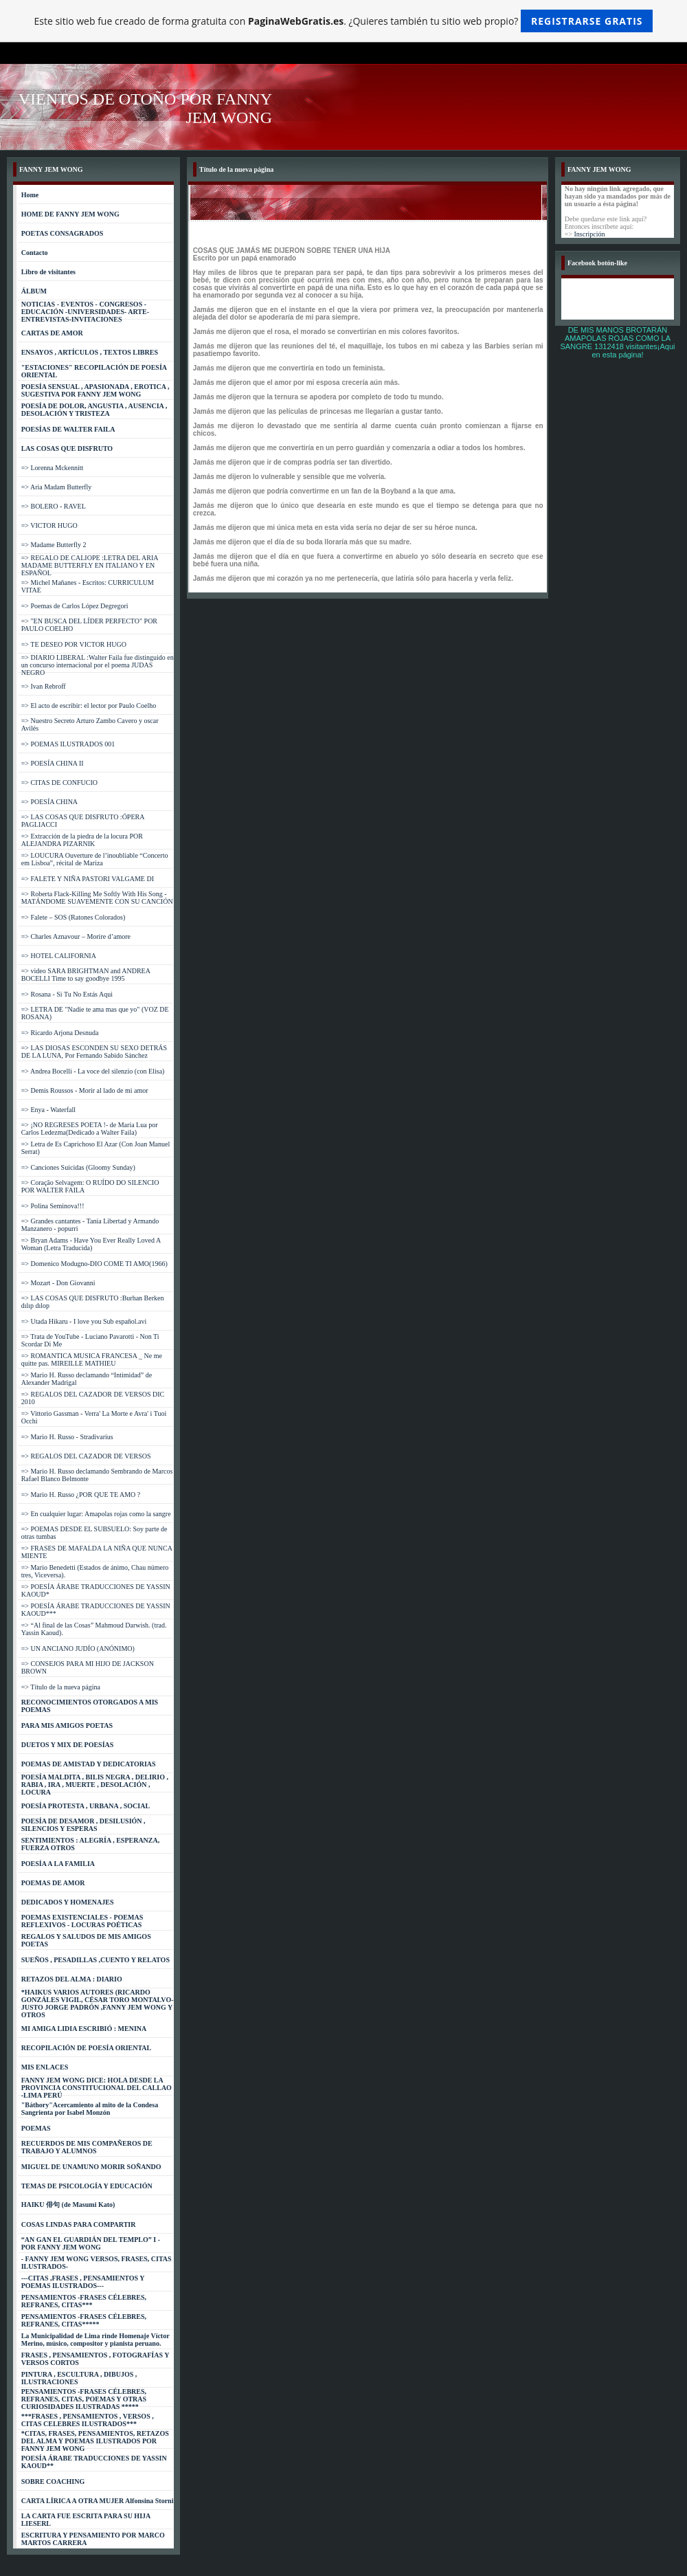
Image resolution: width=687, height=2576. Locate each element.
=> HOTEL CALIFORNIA (58, 955)
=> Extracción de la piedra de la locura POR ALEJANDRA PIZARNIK (82, 839)
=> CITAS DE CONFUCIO (59, 782)
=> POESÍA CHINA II (52, 763)
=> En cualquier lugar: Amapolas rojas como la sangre (96, 1514)
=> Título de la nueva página (60, 1687)
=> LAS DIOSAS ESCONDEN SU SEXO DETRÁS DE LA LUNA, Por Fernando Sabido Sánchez (94, 1051)
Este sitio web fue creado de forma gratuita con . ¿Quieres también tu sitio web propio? (343, 21)
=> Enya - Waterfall (48, 1109)
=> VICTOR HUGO (49, 525)
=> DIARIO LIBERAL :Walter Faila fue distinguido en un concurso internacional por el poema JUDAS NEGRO (97, 665)
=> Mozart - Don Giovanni (58, 1283)
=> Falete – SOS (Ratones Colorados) (73, 917)
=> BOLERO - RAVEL (53, 506)
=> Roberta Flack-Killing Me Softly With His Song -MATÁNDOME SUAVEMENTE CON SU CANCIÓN (97, 897)
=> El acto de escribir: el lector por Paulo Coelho (89, 705)
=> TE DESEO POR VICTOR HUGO (73, 644)
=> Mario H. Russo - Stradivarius (67, 1437)
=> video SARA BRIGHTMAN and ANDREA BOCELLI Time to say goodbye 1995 (85, 974)
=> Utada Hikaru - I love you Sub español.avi (84, 1321)
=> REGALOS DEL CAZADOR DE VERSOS (86, 1456)
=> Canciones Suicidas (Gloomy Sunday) (78, 1167)
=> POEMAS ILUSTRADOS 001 (68, 744)
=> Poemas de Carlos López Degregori (74, 606)
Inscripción (589, 234)
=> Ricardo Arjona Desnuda (60, 1032)
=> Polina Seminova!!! (53, 1206)
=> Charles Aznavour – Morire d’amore (76, 936)
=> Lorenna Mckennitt (52, 467)
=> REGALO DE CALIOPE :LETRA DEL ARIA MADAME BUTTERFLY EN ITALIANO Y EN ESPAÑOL (89, 565)
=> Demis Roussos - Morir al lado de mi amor (84, 1090)
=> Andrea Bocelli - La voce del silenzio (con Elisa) (93, 1071)
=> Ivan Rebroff (43, 686)
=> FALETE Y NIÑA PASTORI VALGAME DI (87, 878)
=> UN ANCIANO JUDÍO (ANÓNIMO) (78, 1648)
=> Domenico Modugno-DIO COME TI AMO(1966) (94, 1263)
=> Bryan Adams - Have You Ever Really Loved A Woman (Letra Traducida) (91, 1244)
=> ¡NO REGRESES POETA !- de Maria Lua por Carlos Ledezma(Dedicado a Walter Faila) (89, 1128)
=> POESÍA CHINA (49, 802)
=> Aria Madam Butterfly (56, 487)
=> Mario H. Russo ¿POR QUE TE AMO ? (81, 1494)
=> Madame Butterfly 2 (54, 544)
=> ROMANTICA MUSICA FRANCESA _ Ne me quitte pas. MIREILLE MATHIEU (91, 1359)
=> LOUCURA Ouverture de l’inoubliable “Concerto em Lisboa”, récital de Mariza (94, 859)
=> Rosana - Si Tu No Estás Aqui (67, 994)
